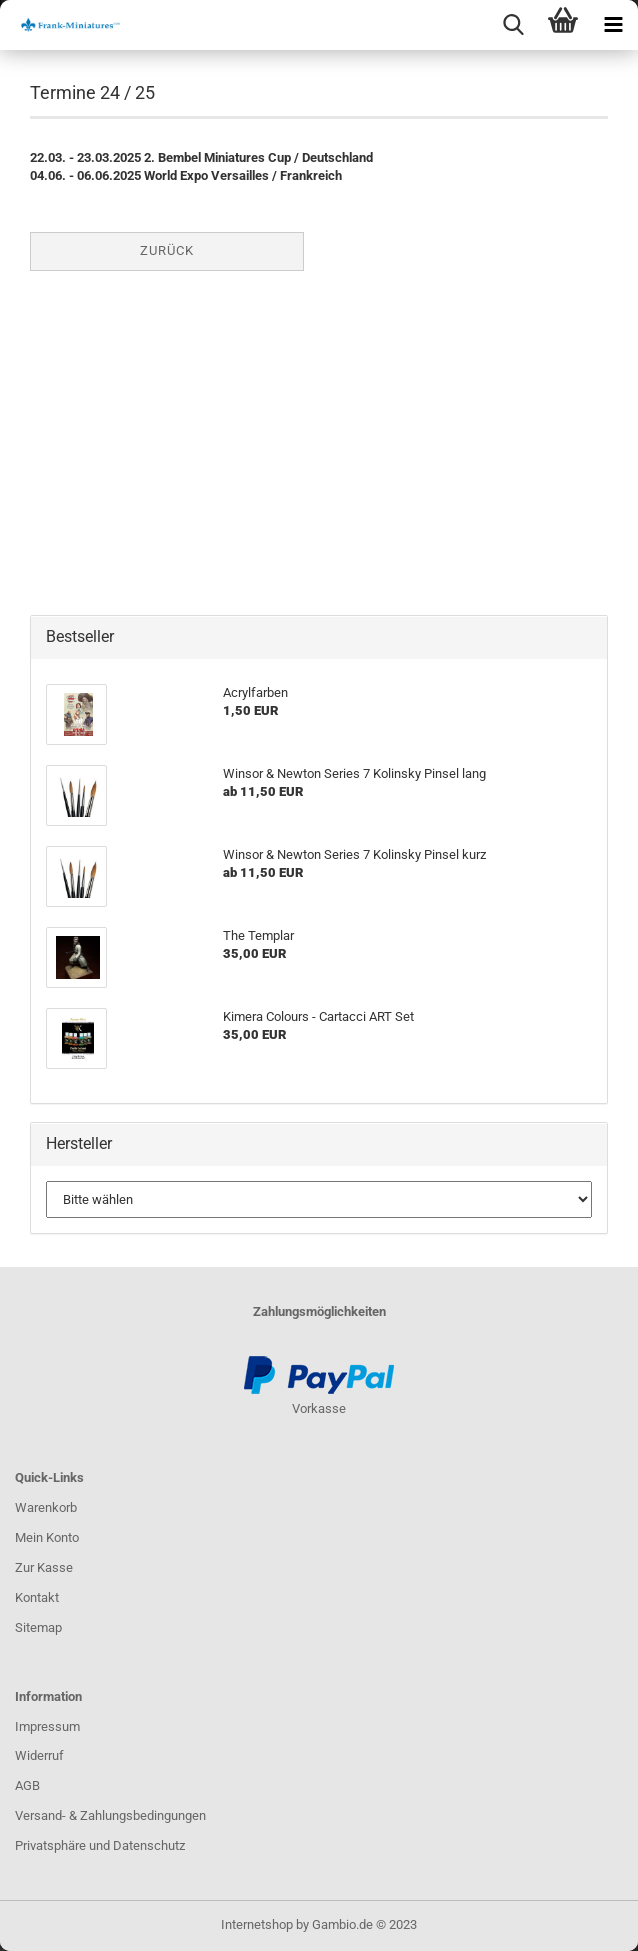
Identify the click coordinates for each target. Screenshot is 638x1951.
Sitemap (38, 1627)
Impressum (47, 1726)
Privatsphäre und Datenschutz (100, 1845)
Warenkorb (46, 1507)
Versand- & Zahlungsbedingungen (110, 1815)
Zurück (167, 250)
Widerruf (39, 1755)
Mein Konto (47, 1537)
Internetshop (257, 1924)
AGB (27, 1785)
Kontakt (37, 1597)
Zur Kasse (44, 1567)
